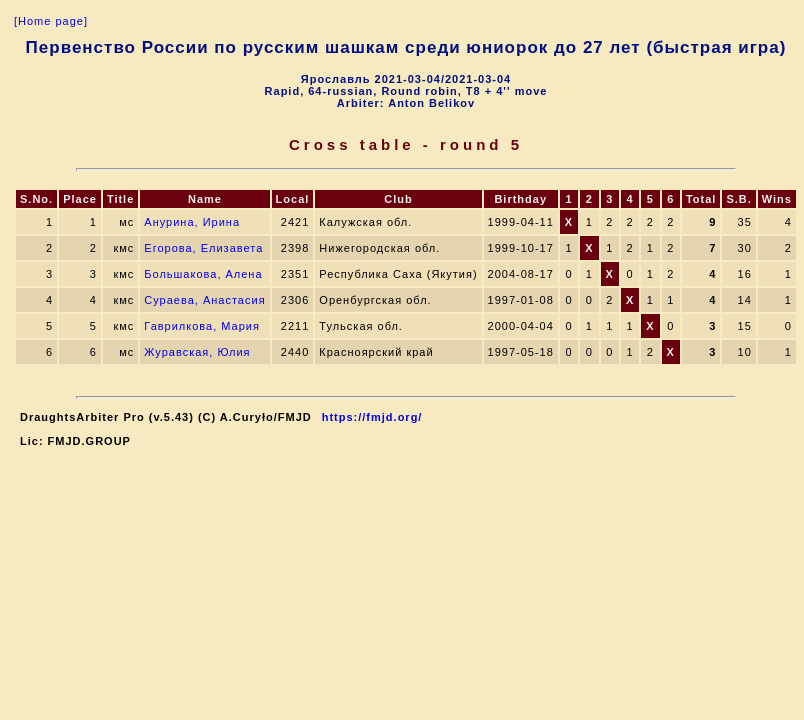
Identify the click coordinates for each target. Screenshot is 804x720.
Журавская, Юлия (197, 352)
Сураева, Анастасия (204, 300)
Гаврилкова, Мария (202, 326)
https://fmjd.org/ (372, 417)
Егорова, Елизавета (203, 248)
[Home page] (51, 21)
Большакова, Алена (203, 274)
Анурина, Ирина (192, 222)
